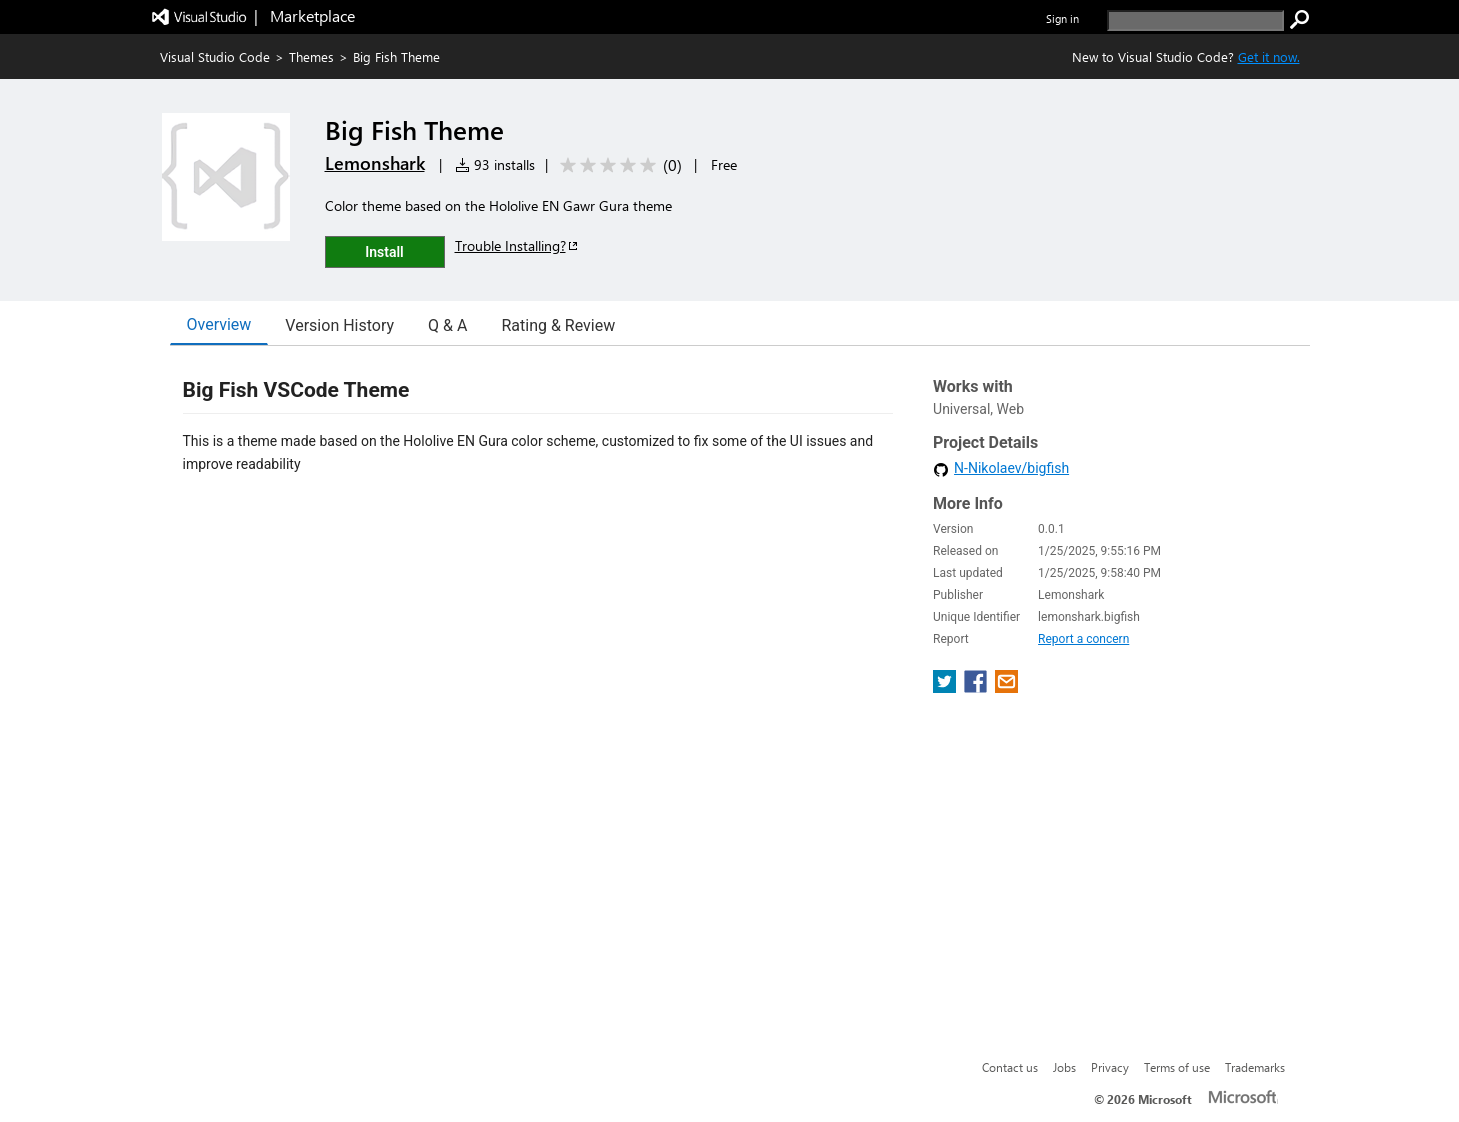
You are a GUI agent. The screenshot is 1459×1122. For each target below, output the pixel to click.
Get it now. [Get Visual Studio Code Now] (1269, 56)
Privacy (1110, 1067)
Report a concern (1083, 639)
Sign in (1062, 18)
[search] (1195, 20)
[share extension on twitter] (946, 687)
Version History (339, 325)
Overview (219, 324)
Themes (311, 56)
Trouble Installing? (517, 245)
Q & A (447, 325)
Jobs (1064, 1067)
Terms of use (1177, 1067)
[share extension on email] (1006, 687)
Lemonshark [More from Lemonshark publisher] (375, 163)
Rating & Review (558, 325)
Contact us (1010, 1067)
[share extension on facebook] (977, 687)
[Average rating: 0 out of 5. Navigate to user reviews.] (617, 165)
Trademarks (1255, 1067)
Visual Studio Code (215, 56)
